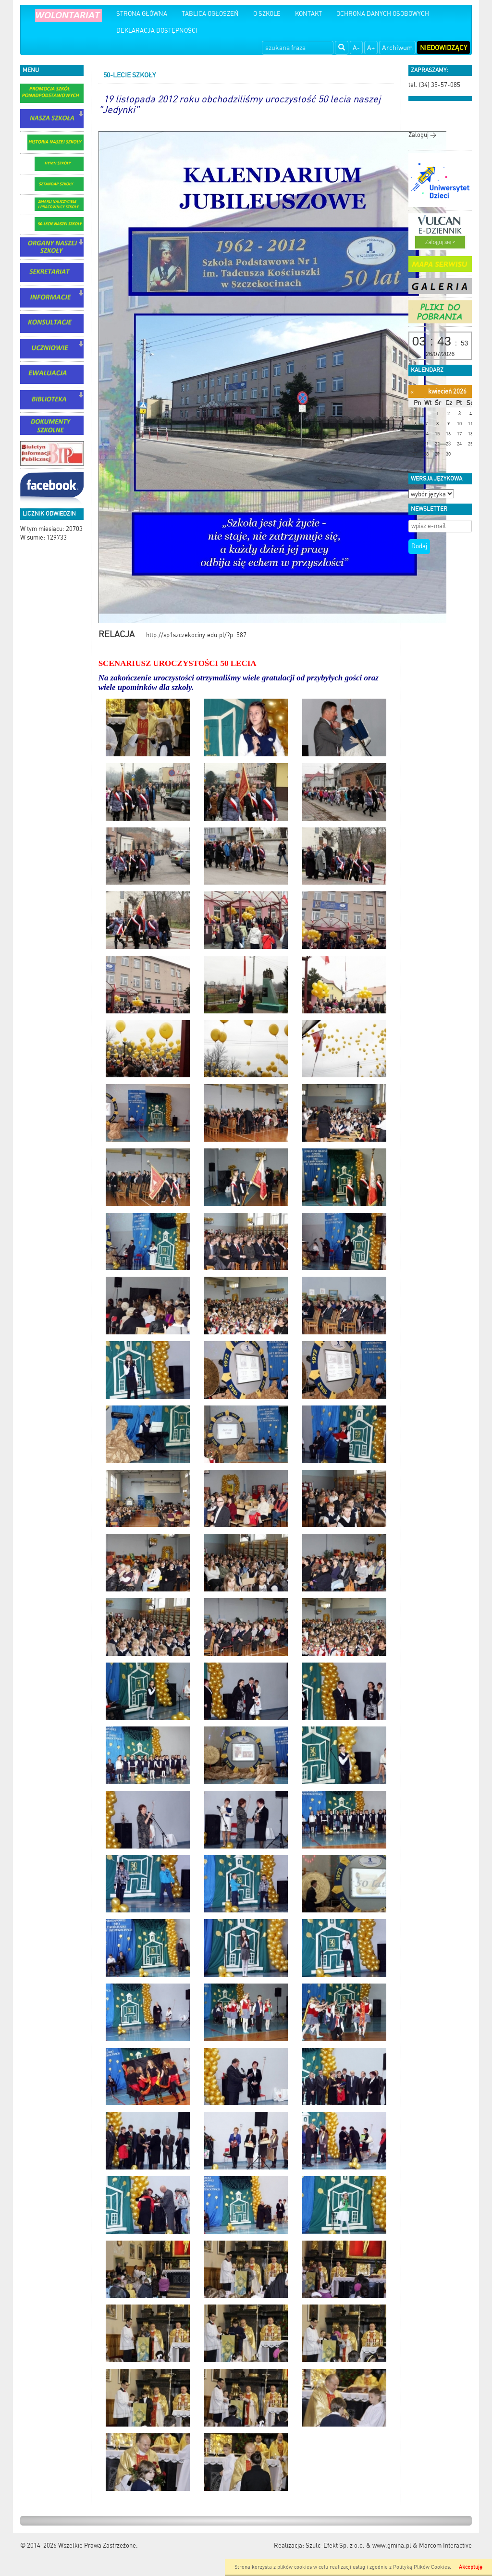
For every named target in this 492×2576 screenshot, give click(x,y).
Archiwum (397, 47)
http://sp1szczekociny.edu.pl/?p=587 (172, 635)
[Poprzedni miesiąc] (412, 391)
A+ (371, 47)
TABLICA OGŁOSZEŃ (210, 13)
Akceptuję (470, 2567)
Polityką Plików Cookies (421, 2567)
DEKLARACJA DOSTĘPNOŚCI (156, 30)
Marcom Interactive (445, 2545)
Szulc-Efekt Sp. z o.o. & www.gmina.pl (358, 2545)
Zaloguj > (422, 134)
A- (356, 47)
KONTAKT (308, 13)
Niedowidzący (443, 47)
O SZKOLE (267, 13)
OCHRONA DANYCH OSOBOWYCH (382, 13)
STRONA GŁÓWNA (141, 13)
